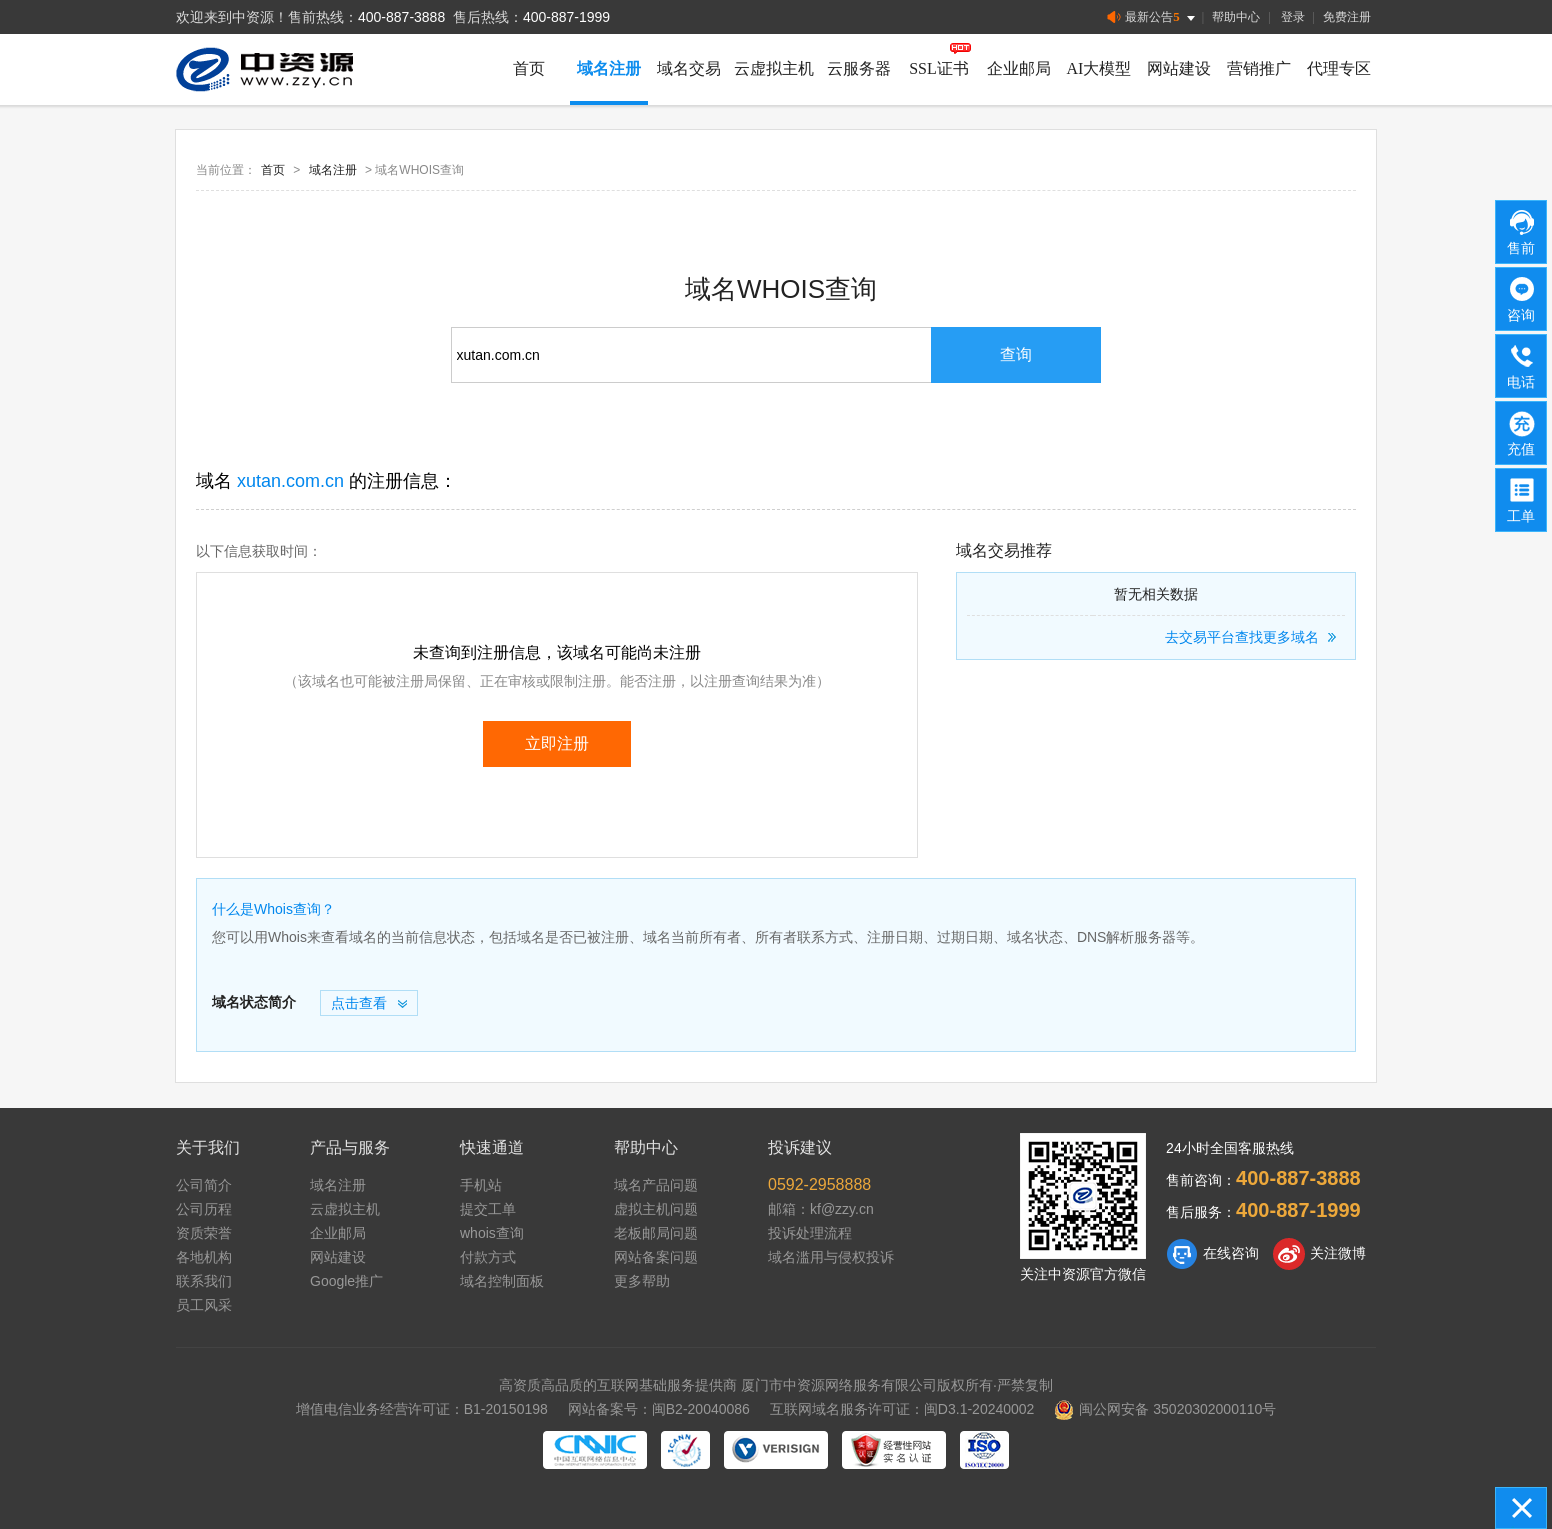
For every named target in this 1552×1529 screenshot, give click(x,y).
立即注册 (557, 743)
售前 (1522, 231)
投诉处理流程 (810, 1233)
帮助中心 (1236, 17)
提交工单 (488, 1209)
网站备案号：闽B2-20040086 (659, 1409)
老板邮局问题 (656, 1233)
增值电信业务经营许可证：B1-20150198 (422, 1409)
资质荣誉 (204, 1233)
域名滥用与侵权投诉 (831, 1257)
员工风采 (204, 1305)
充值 (1522, 432)
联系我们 (204, 1281)
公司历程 (204, 1209)
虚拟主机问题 (656, 1209)
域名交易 (689, 68)
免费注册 (1347, 17)
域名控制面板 (502, 1281)
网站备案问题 (656, 1257)
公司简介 (204, 1185)
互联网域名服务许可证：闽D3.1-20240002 (902, 1409)
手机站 (481, 1185)
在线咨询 (1212, 1254)
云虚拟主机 (774, 68)
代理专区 (1339, 68)
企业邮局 (1019, 68)
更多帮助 (642, 1281)
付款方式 (488, 1257)
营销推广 (1259, 68)
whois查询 (492, 1233)
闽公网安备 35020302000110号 (1165, 1409)
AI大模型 (1099, 68)
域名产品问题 (656, 1185)
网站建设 (1179, 68)
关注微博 (1319, 1254)
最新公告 (1152, 17)
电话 (1522, 365)
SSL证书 (939, 68)
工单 (1522, 499)
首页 (529, 68)
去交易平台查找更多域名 (1253, 637)
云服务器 (859, 68)
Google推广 (346, 1281)
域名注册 (609, 68)
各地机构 (204, 1257)
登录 (1293, 17)
